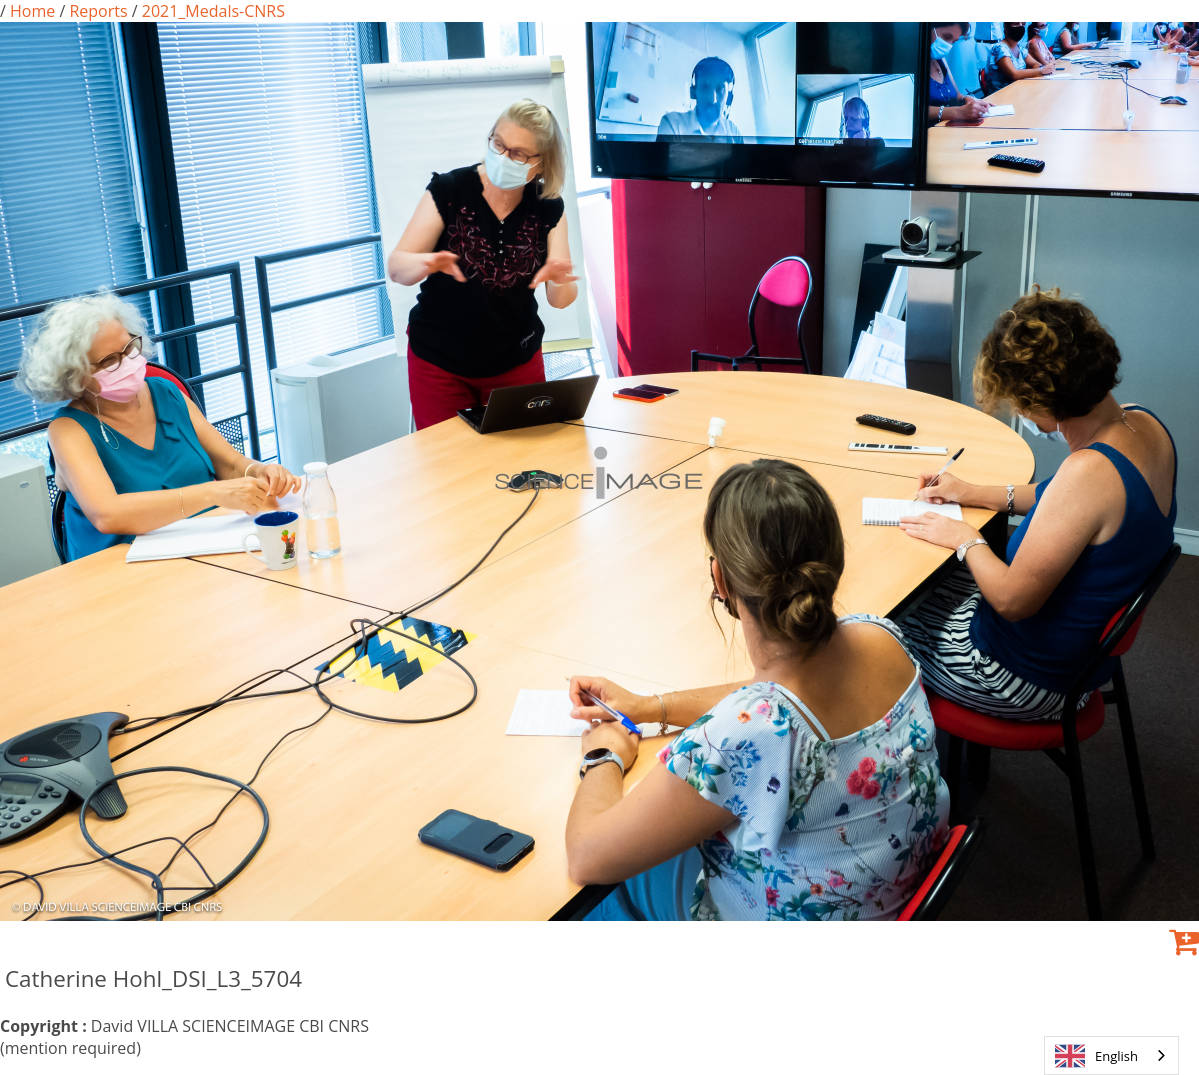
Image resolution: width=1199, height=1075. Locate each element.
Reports (98, 11)
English (1096, 1056)
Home (33, 11)
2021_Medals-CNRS (211, 11)
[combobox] (1111, 1055)
